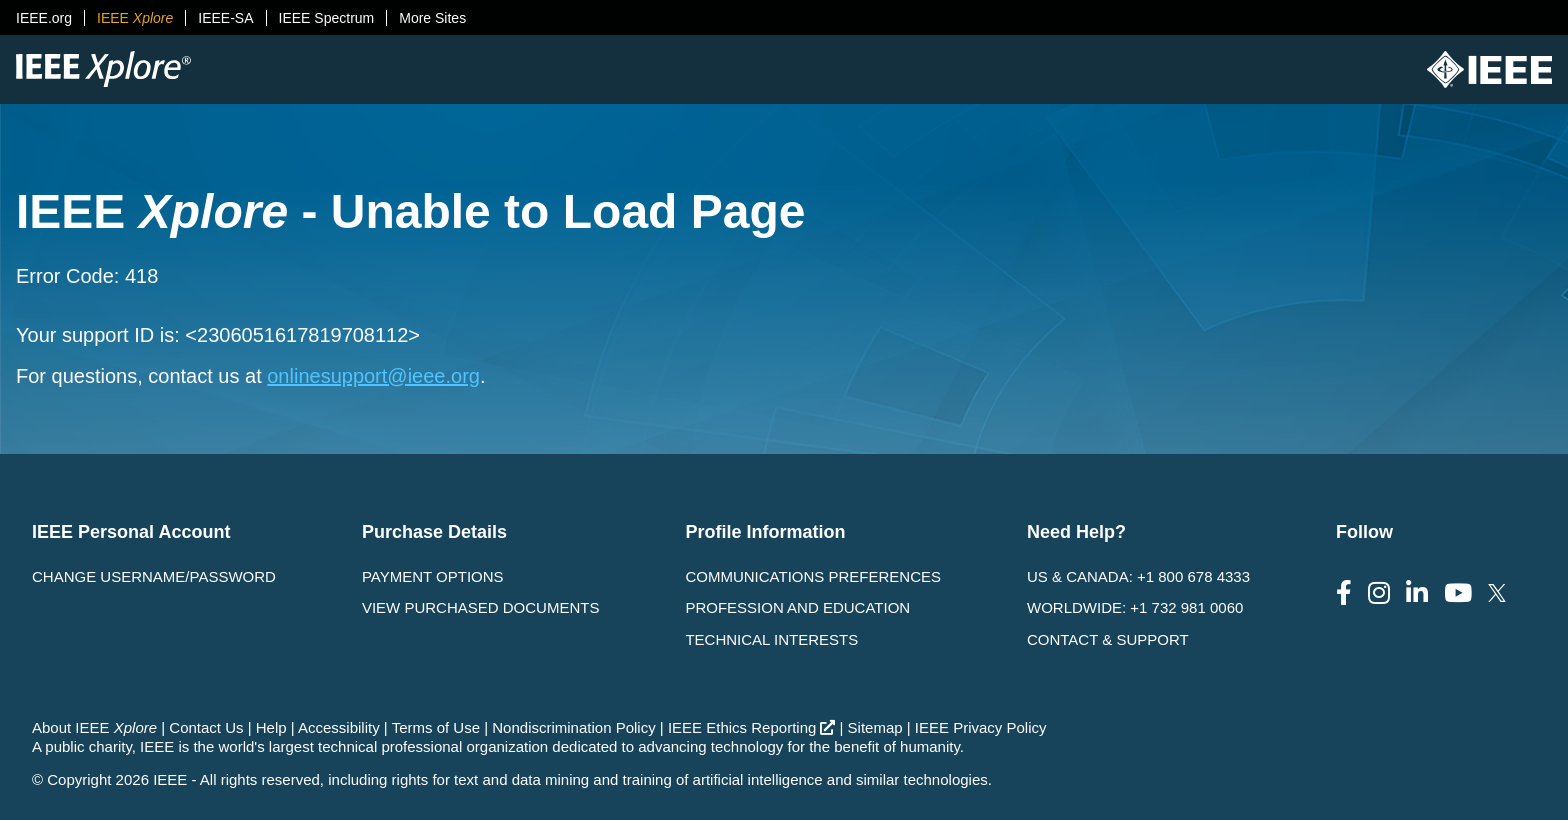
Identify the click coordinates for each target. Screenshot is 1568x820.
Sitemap (875, 727)
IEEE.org (44, 18)
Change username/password (154, 576)
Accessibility (339, 727)
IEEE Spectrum (327, 18)
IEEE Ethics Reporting (751, 727)
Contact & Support (1108, 639)
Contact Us (206, 727)
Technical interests (771, 639)
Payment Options (433, 576)
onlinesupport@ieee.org (373, 376)
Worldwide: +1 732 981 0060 (1135, 607)
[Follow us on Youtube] (1458, 593)
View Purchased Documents (481, 607)
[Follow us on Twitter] (1497, 593)
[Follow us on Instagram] (1379, 593)
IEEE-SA (225, 18)
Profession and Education (797, 607)
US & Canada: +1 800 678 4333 (1138, 576)
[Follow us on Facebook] (1344, 593)
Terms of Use (436, 727)
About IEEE (94, 727)
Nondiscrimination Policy (573, 727)
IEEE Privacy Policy (981, 727)
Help (271, 727)
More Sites (432, 18)
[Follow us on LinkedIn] (1417, 593)
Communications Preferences (813, 576)
